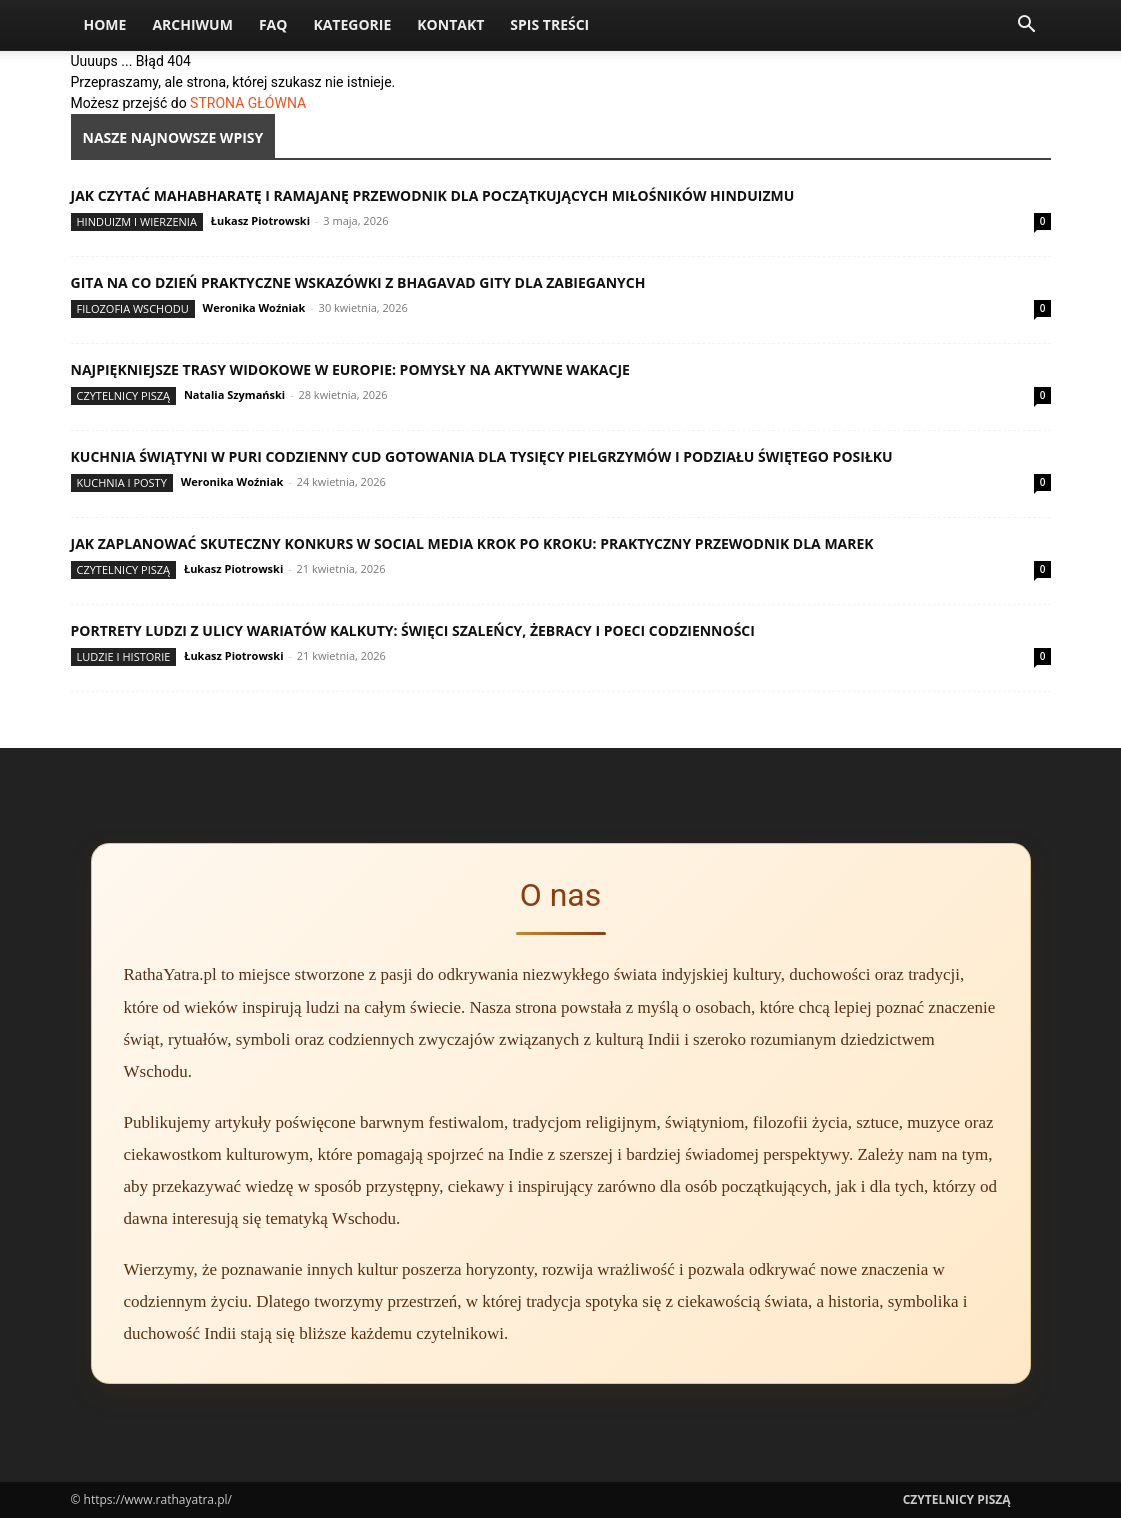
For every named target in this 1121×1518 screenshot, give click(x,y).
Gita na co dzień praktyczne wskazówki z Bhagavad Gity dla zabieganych (358, 282)
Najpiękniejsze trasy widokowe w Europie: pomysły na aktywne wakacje (350, 369)
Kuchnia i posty (122, 482)
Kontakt (450, 24)
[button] (1027, 26)
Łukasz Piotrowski (260, 220)
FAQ (273, 24)
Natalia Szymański (234, 394)
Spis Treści (549, 24)
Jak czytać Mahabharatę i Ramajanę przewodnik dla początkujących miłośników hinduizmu (433, 195)
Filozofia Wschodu (133, 308)
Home (105, 24)
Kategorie (352, 24)
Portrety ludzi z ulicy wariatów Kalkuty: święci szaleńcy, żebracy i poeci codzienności (413, 630)
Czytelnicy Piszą (124, 395)
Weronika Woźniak (254, 307)
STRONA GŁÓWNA (248, 103)
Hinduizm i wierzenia (137, 221)
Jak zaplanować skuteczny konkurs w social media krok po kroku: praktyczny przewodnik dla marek (472, 543)
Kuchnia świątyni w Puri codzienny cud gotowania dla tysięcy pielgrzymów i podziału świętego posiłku (482, 456)
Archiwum (192, 24)
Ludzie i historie (124, 656)
